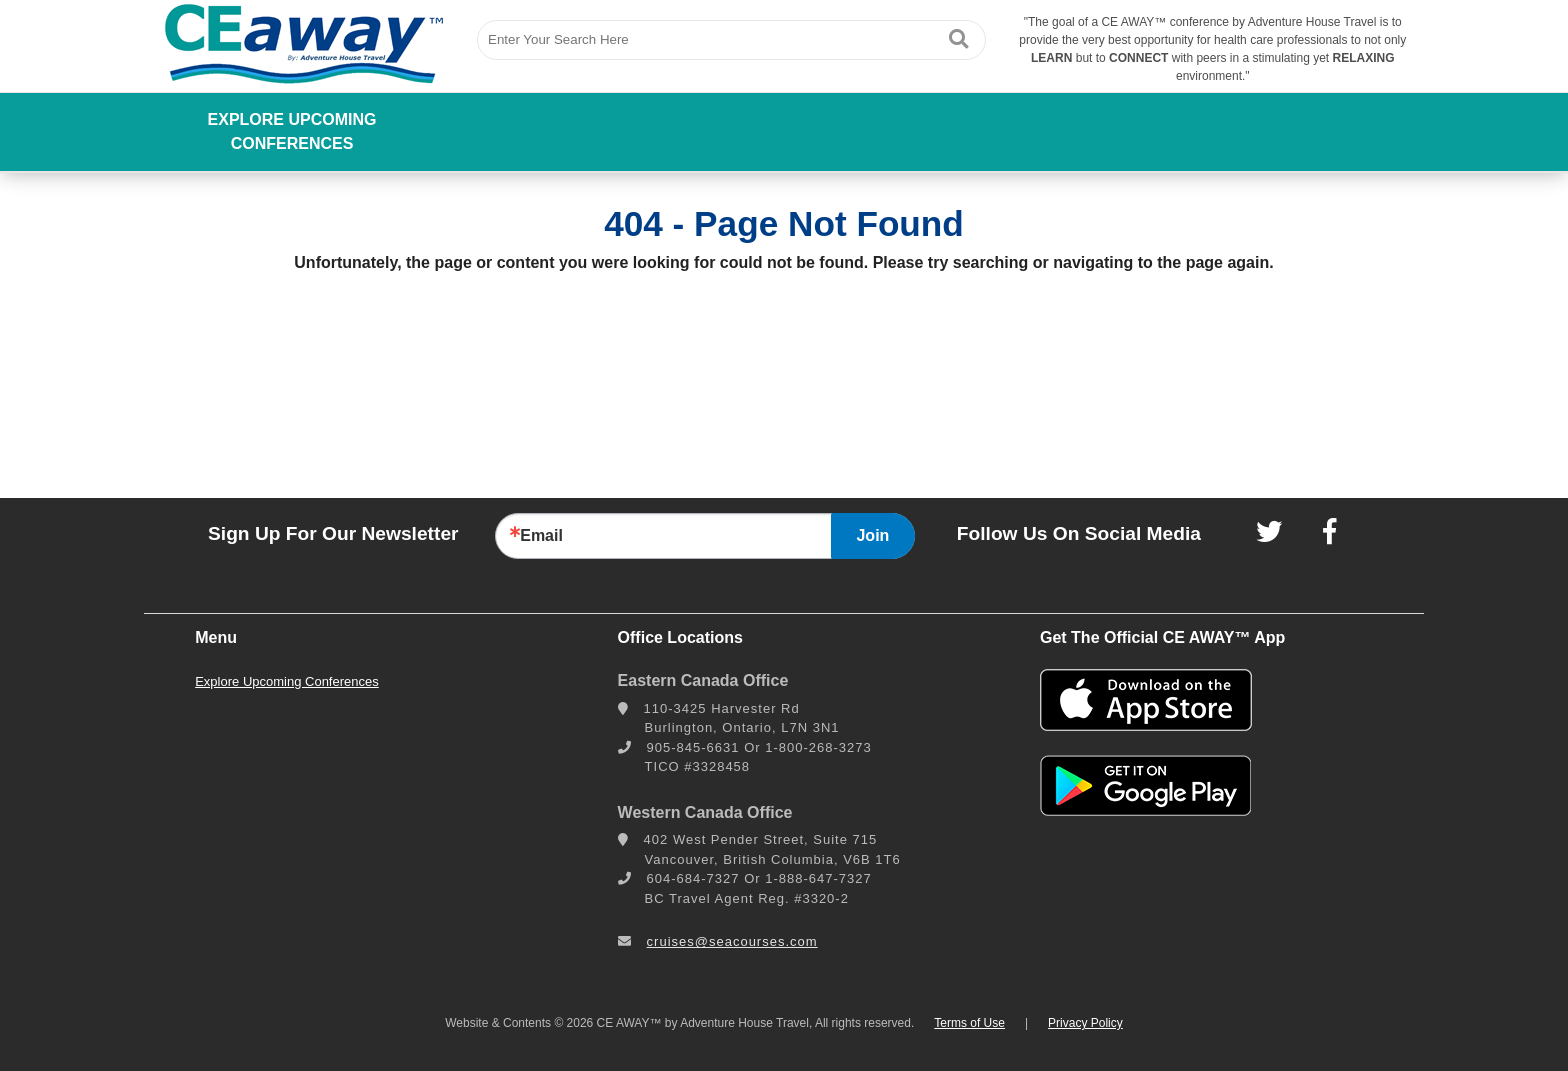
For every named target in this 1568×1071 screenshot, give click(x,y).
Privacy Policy (1085, 1023)
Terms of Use (969, 1023)
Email (541, 536)
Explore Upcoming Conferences (292, 131)
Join (872, 535)
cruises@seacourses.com (732, 941)
